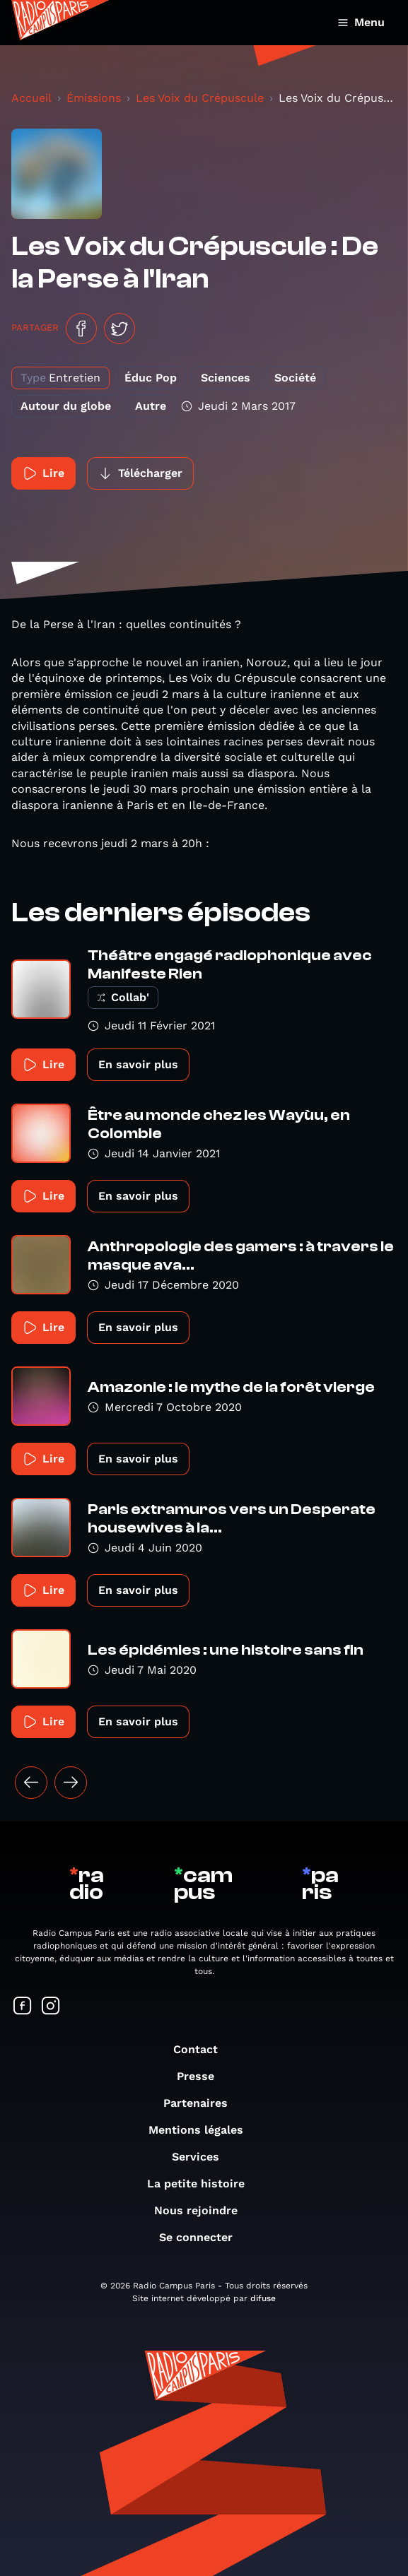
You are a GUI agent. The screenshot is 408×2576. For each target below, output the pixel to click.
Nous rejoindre (203, 2210)
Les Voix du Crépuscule (200, 98)
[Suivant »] (70, 1782)
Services (202, 2156)
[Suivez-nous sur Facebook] (22, 2007)
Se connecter (203, 2237)
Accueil (31, 98)
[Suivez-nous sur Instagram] (51, 2007)
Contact (202, 2049)
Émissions (93, 98)
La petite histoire (203, 2183)
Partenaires (202, 2103)
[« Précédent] (31, 1782)
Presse (202, 2076)
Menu (361, 22)
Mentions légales (202, 2130)
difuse (263, 2298)
